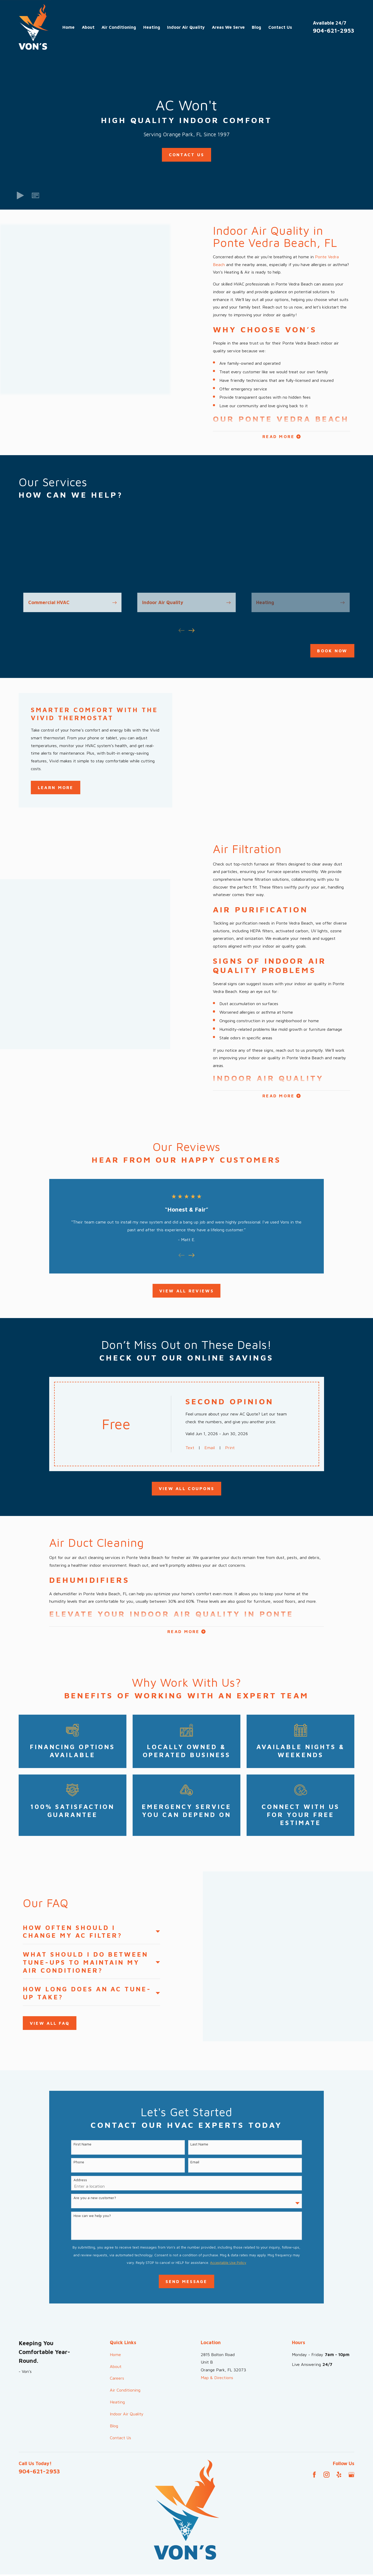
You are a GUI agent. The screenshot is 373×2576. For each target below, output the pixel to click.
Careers (117, 2326)
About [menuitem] (88, 27)
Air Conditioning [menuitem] (119, 27)
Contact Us (186, 154)
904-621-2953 (333, 30)
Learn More (56, 787)
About (115, 2315)
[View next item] (192, 630)
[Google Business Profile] (351, 2424)
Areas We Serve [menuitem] (228, 27)
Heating (117, 2350)
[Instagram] (326, 2424)
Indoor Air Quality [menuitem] (186, 27)
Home (115, 2303)
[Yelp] (339, 2424)
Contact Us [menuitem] (280, 27)
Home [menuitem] (68, 27)
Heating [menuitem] (151, 27)
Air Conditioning (125, 2338)
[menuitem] (26, 2547)
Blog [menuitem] (256, 27)
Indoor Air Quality (127, 2362)
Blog (114, 2374)
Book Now (332, 650)
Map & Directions (217, 2326)
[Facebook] (314, 2424)
